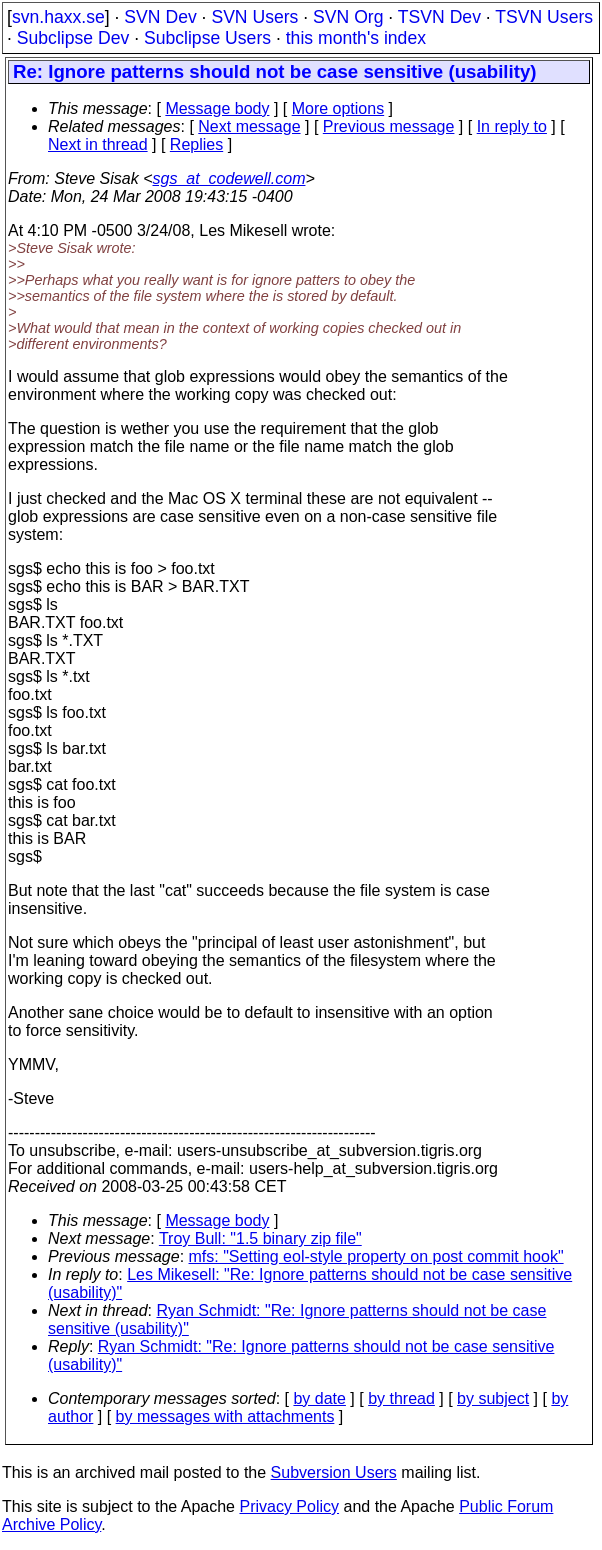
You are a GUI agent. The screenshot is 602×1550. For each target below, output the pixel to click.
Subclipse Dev (73, 38)
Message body (217, 108)
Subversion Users (334, 1472)
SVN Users (254, 17)
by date (319, 1398)
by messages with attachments (225, 1416)
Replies (196, 144)
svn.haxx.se (58, 17)
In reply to (512, 126)
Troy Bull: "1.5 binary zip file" (260, 1238)
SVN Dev (160, 17)
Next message (249, 126)
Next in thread (98, 144)
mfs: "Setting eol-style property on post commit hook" (376, 1256)
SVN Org (348, 17)
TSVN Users (544, 17)
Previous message (389, 126)
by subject (493, 1398)
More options (338, 108)
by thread (401, 1398)
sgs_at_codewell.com (229, 178)
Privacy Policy (289, 1506)
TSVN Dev (439, 17)
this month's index (356, 38)
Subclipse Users (207, 38)
